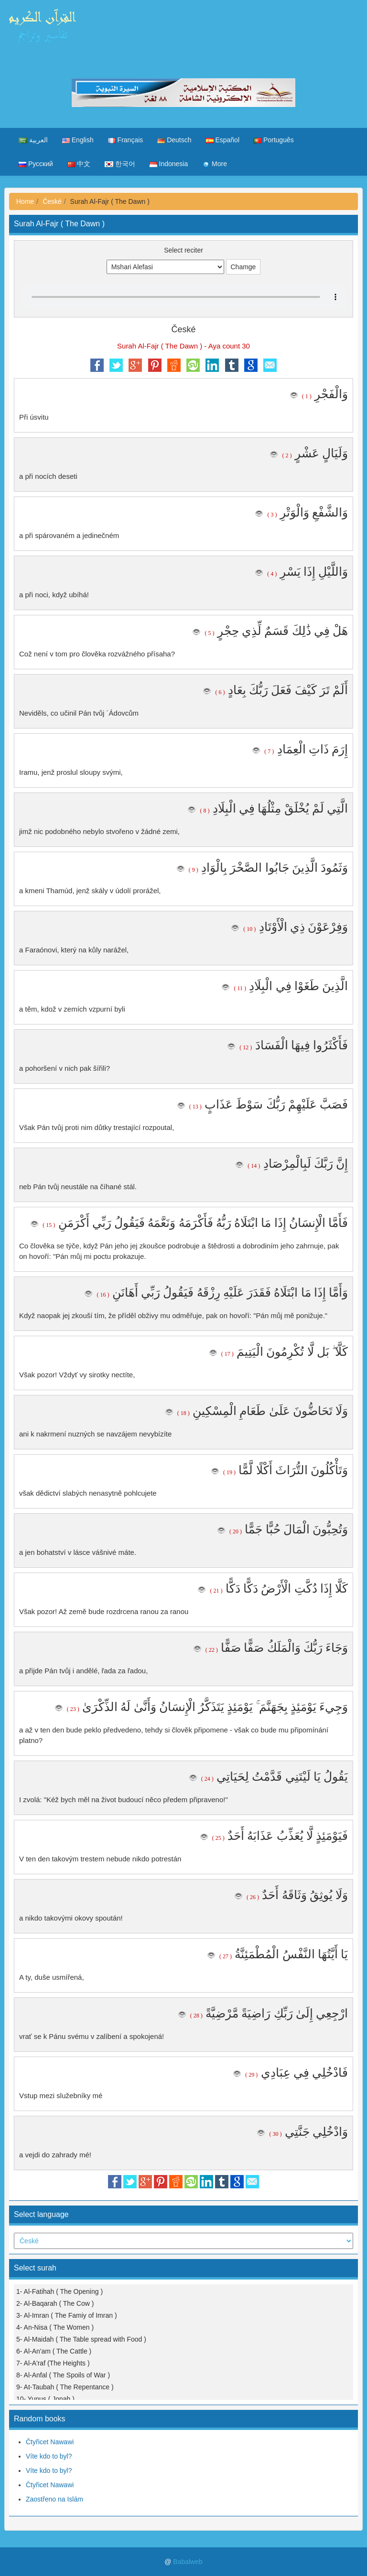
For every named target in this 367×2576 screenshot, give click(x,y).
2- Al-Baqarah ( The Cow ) (55, 2303)
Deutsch (174, 140)
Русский (36, 164)
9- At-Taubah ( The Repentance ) (65, 2387)
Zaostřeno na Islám (54, 2499)
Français (125, 140)
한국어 (120, 164)
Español (222, 140)
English (78, 140)
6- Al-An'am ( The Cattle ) (53, 2351)
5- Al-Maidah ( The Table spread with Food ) (81, 2339)
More (214, 164)
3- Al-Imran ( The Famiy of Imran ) (66, 2315)
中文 (78, 164)
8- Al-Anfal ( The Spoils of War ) (63, 2375)
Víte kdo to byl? (49, 2456)
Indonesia (169, 164)
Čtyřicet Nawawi (50, 2442)
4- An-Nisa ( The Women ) (55, 2327)
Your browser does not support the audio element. (183, 297)
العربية (33, 140)
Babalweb (188, 2561)
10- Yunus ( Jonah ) (45, 2399)
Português (274, 140)
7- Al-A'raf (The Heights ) (53, 2363)
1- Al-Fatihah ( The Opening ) (59, 2291)
